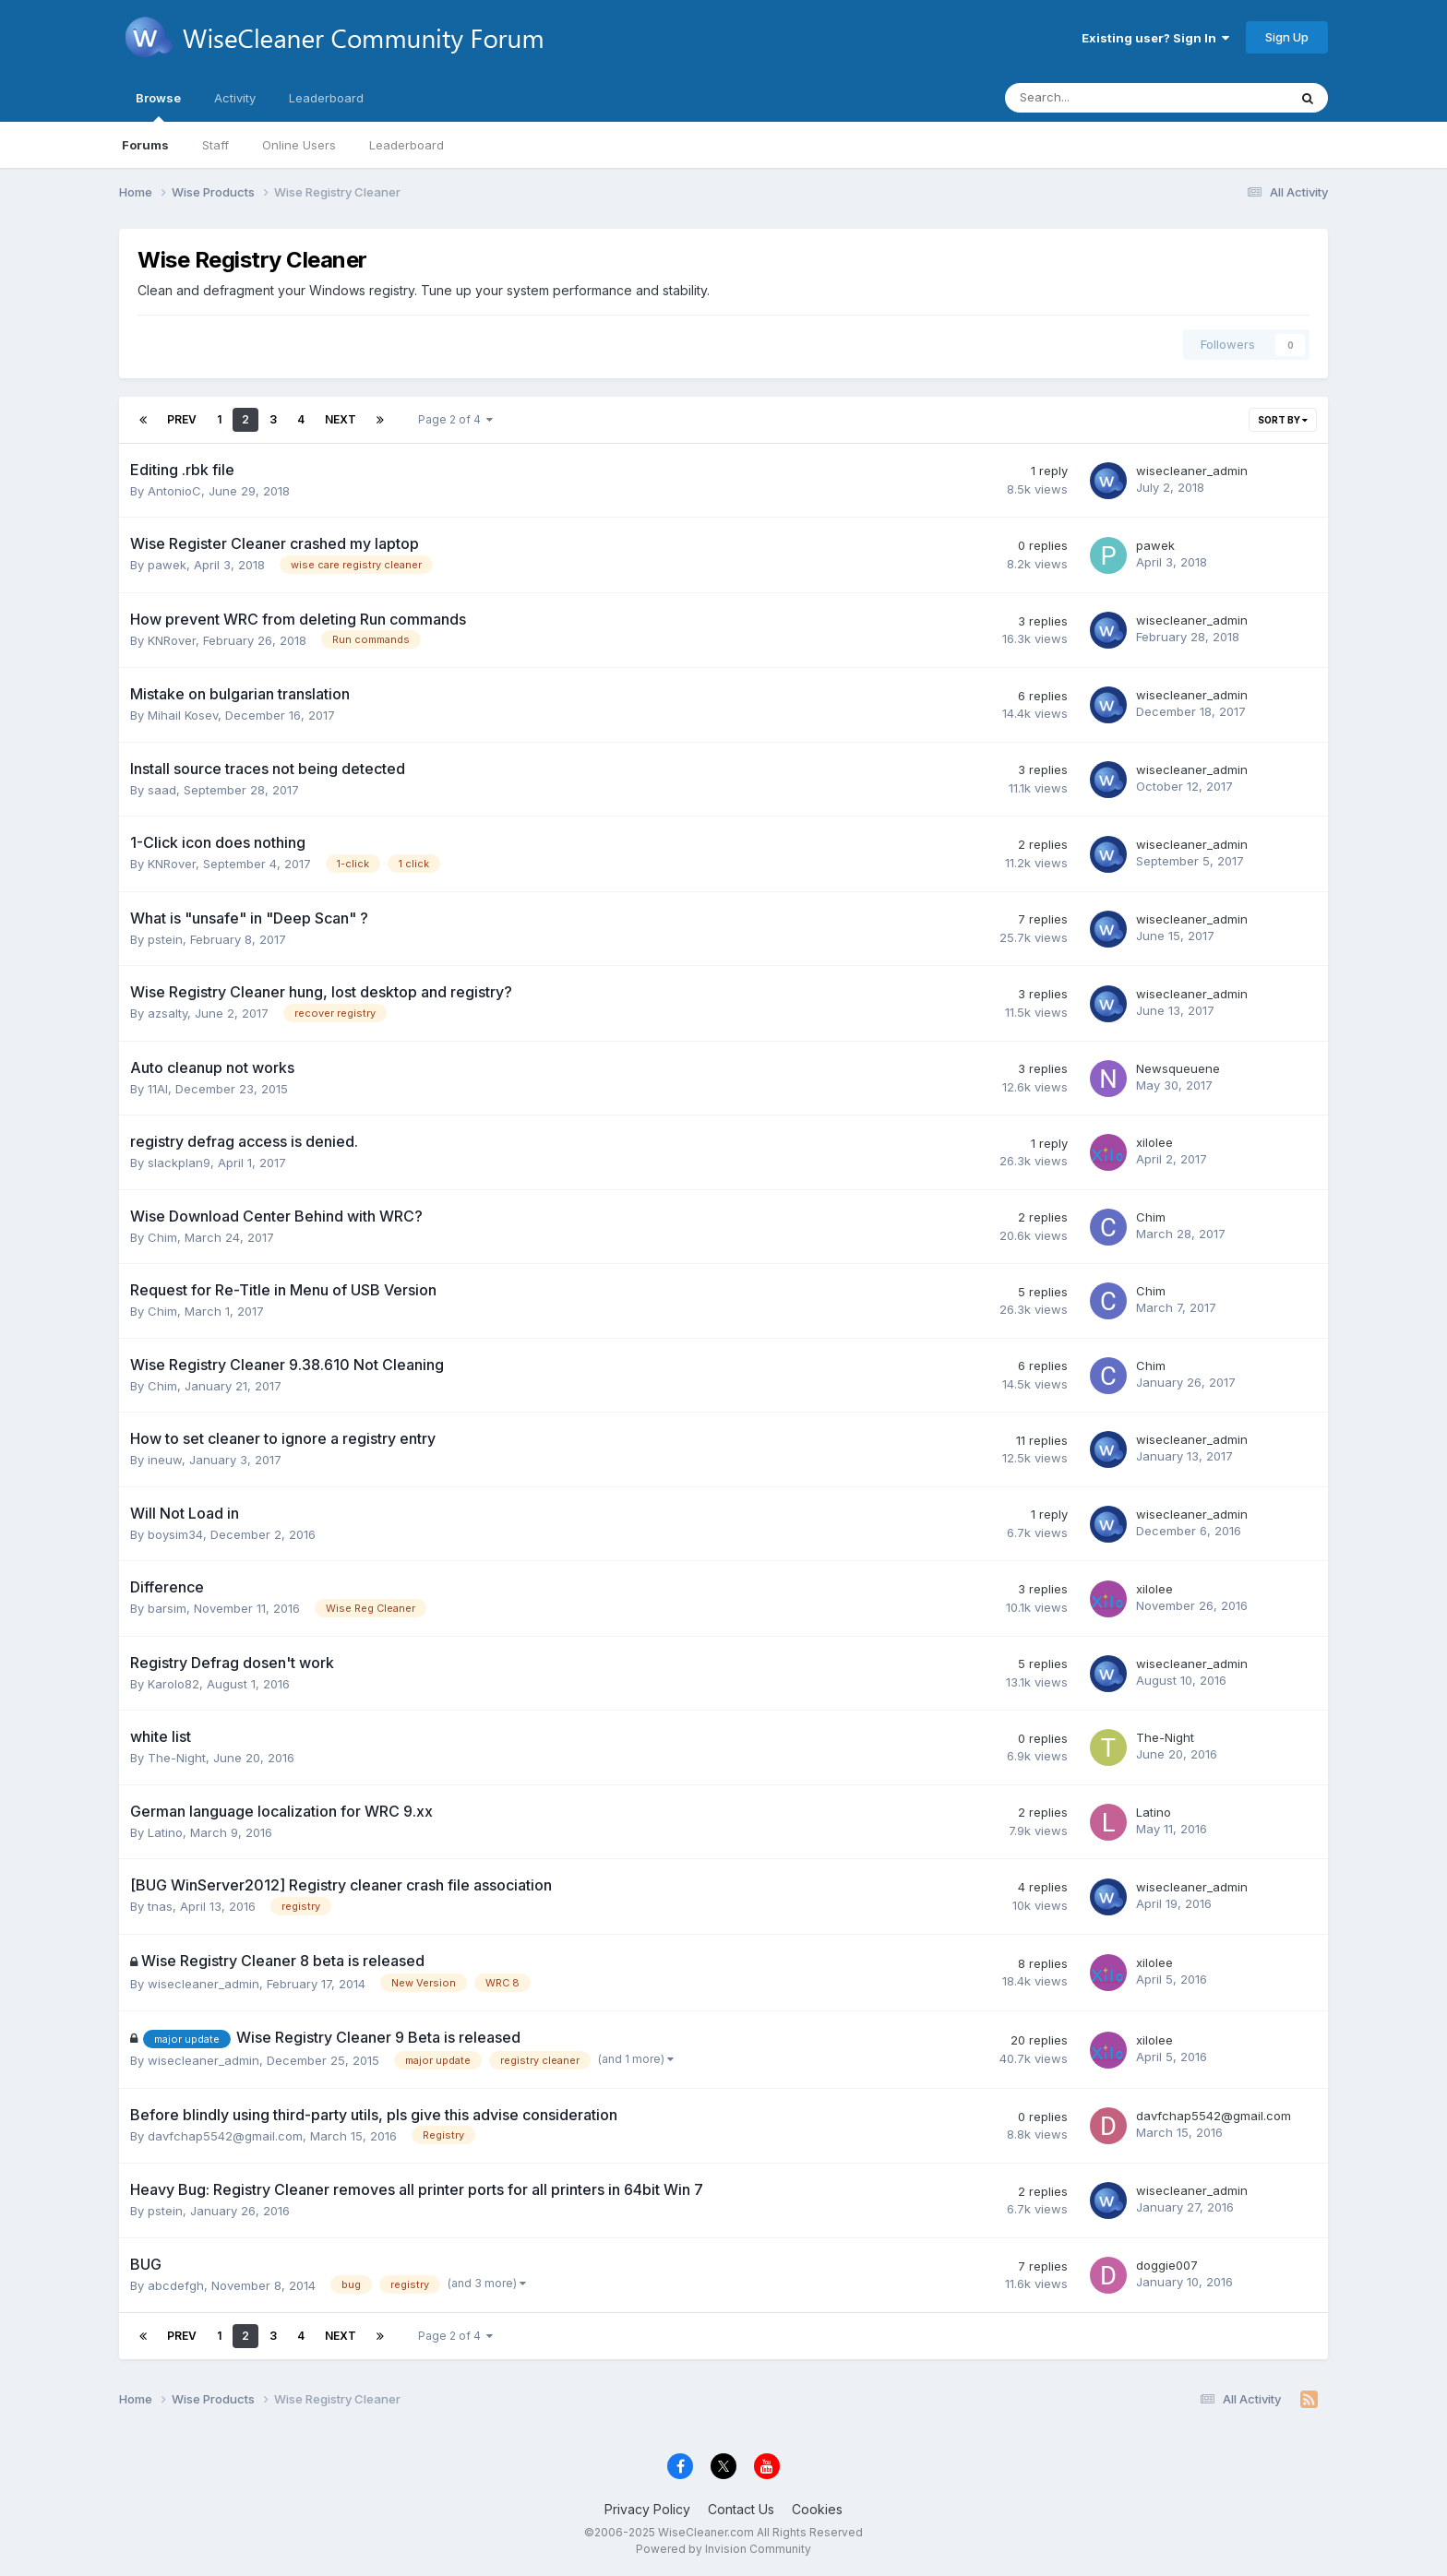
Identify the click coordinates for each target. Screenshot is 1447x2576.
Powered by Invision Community (723, 2549)
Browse (158, 106)
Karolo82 (173, 1683)
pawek (167, 564)
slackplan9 (179, 1162)
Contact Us (741, 2509)
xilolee (1154, 1142)
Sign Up (1287, 37)
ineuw (165, 1459)
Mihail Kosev (183, 715)
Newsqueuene (1178, 1068)
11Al (158, 1088)
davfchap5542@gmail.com (225, 2136)
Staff (215, 144)
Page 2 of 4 (455, 419)
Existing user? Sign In (1155, 37)
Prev (182, 419)
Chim (162, 1237)
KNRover (172, 640)
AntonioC (174, 490)
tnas (160, 1906)
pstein (165, 939)
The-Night (177, 1757)
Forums (145, 144)
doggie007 (1167, 2265)
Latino (165, 1832)
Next (340, 419)
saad (162, 789)
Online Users (299, 144)
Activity (235, 97)
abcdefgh (176, 2285)
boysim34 (175, 1534)
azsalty (167, 1013)
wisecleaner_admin (1192, 470)
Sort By (1283, 419)
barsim (167, 1608)
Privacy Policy (647, 2509)
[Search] (1097, 98)
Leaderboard (406, 144)
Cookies (817, 2509)
